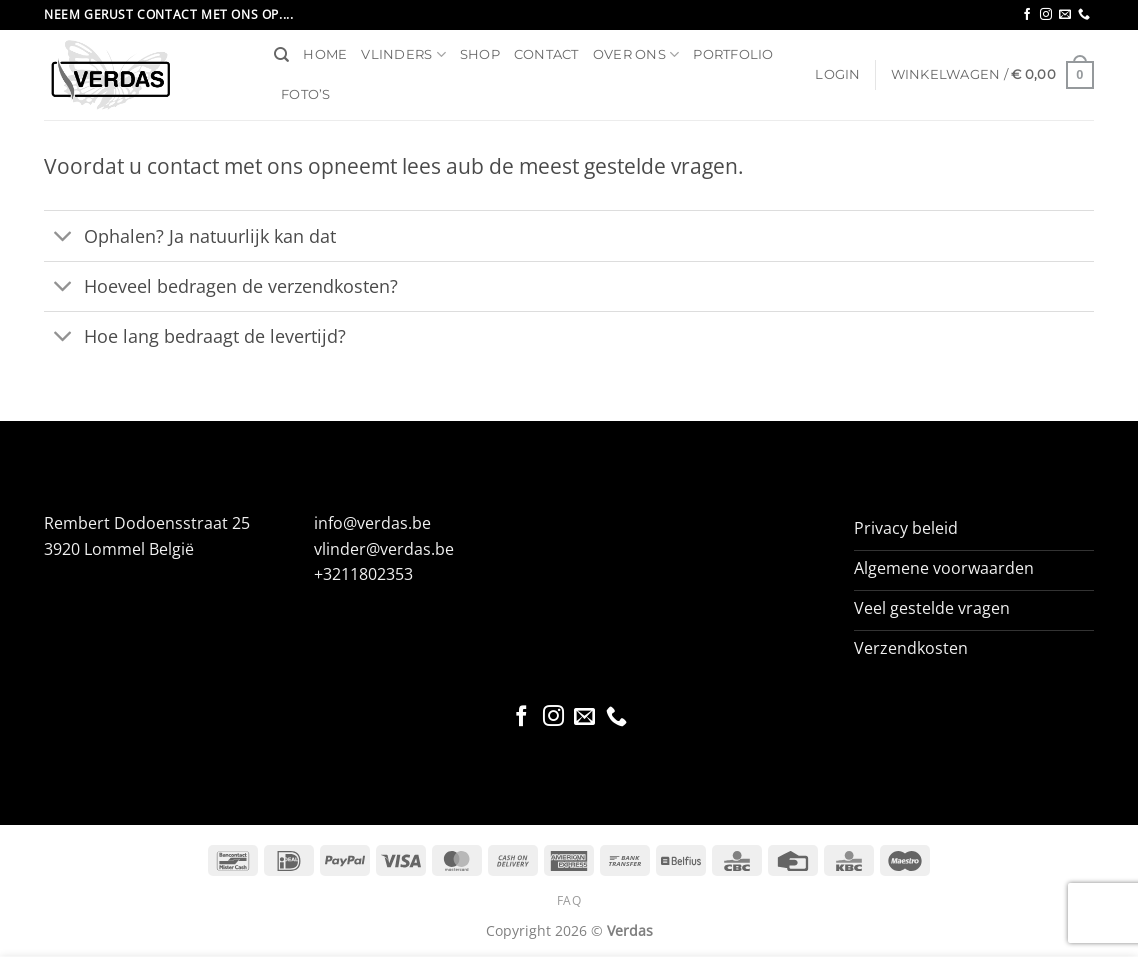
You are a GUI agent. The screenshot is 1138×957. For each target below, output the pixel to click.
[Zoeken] (281, 55)
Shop (480, 54)
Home (325, 54)
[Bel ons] (1084, 15)
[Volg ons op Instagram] (1046, 15)
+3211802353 (363, 574)
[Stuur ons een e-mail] (1065, 15)
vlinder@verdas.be (384, 549)
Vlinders (403, 54)
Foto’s (306, 94)
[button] (837, 75)
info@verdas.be (372, 523)
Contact (546, 54)
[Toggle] (63, 237)
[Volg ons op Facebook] (1027, 15)
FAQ (569, 900)
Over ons (636, 54)
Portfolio (733, 54)
